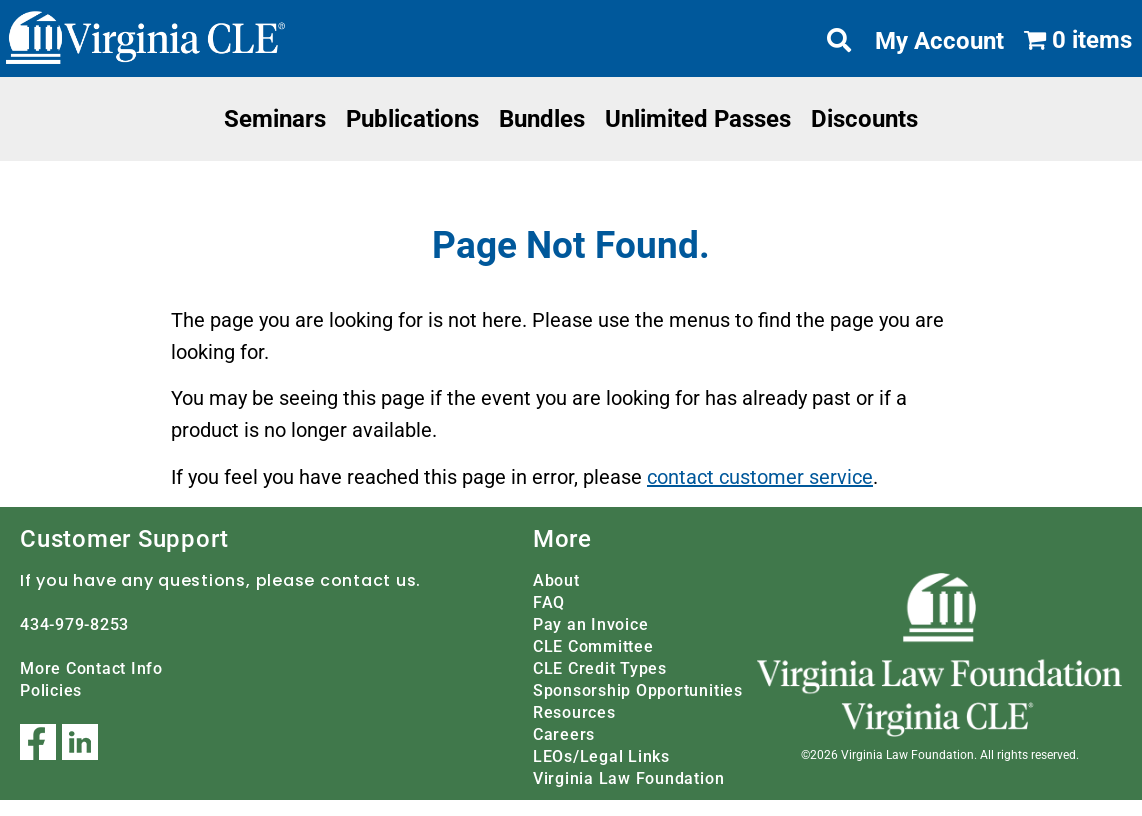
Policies (51, 690)
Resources (574, 712)
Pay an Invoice (591, 624)
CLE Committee (593, 646)
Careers (564, 734)
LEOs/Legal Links (601, 756)
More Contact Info (91, 668)
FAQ (549, 602)
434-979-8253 (74, 624)
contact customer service (760, 477)
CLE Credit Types (600, 668)
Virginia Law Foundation (628, 778)
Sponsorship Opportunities (638, 690)
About (556, 580)
